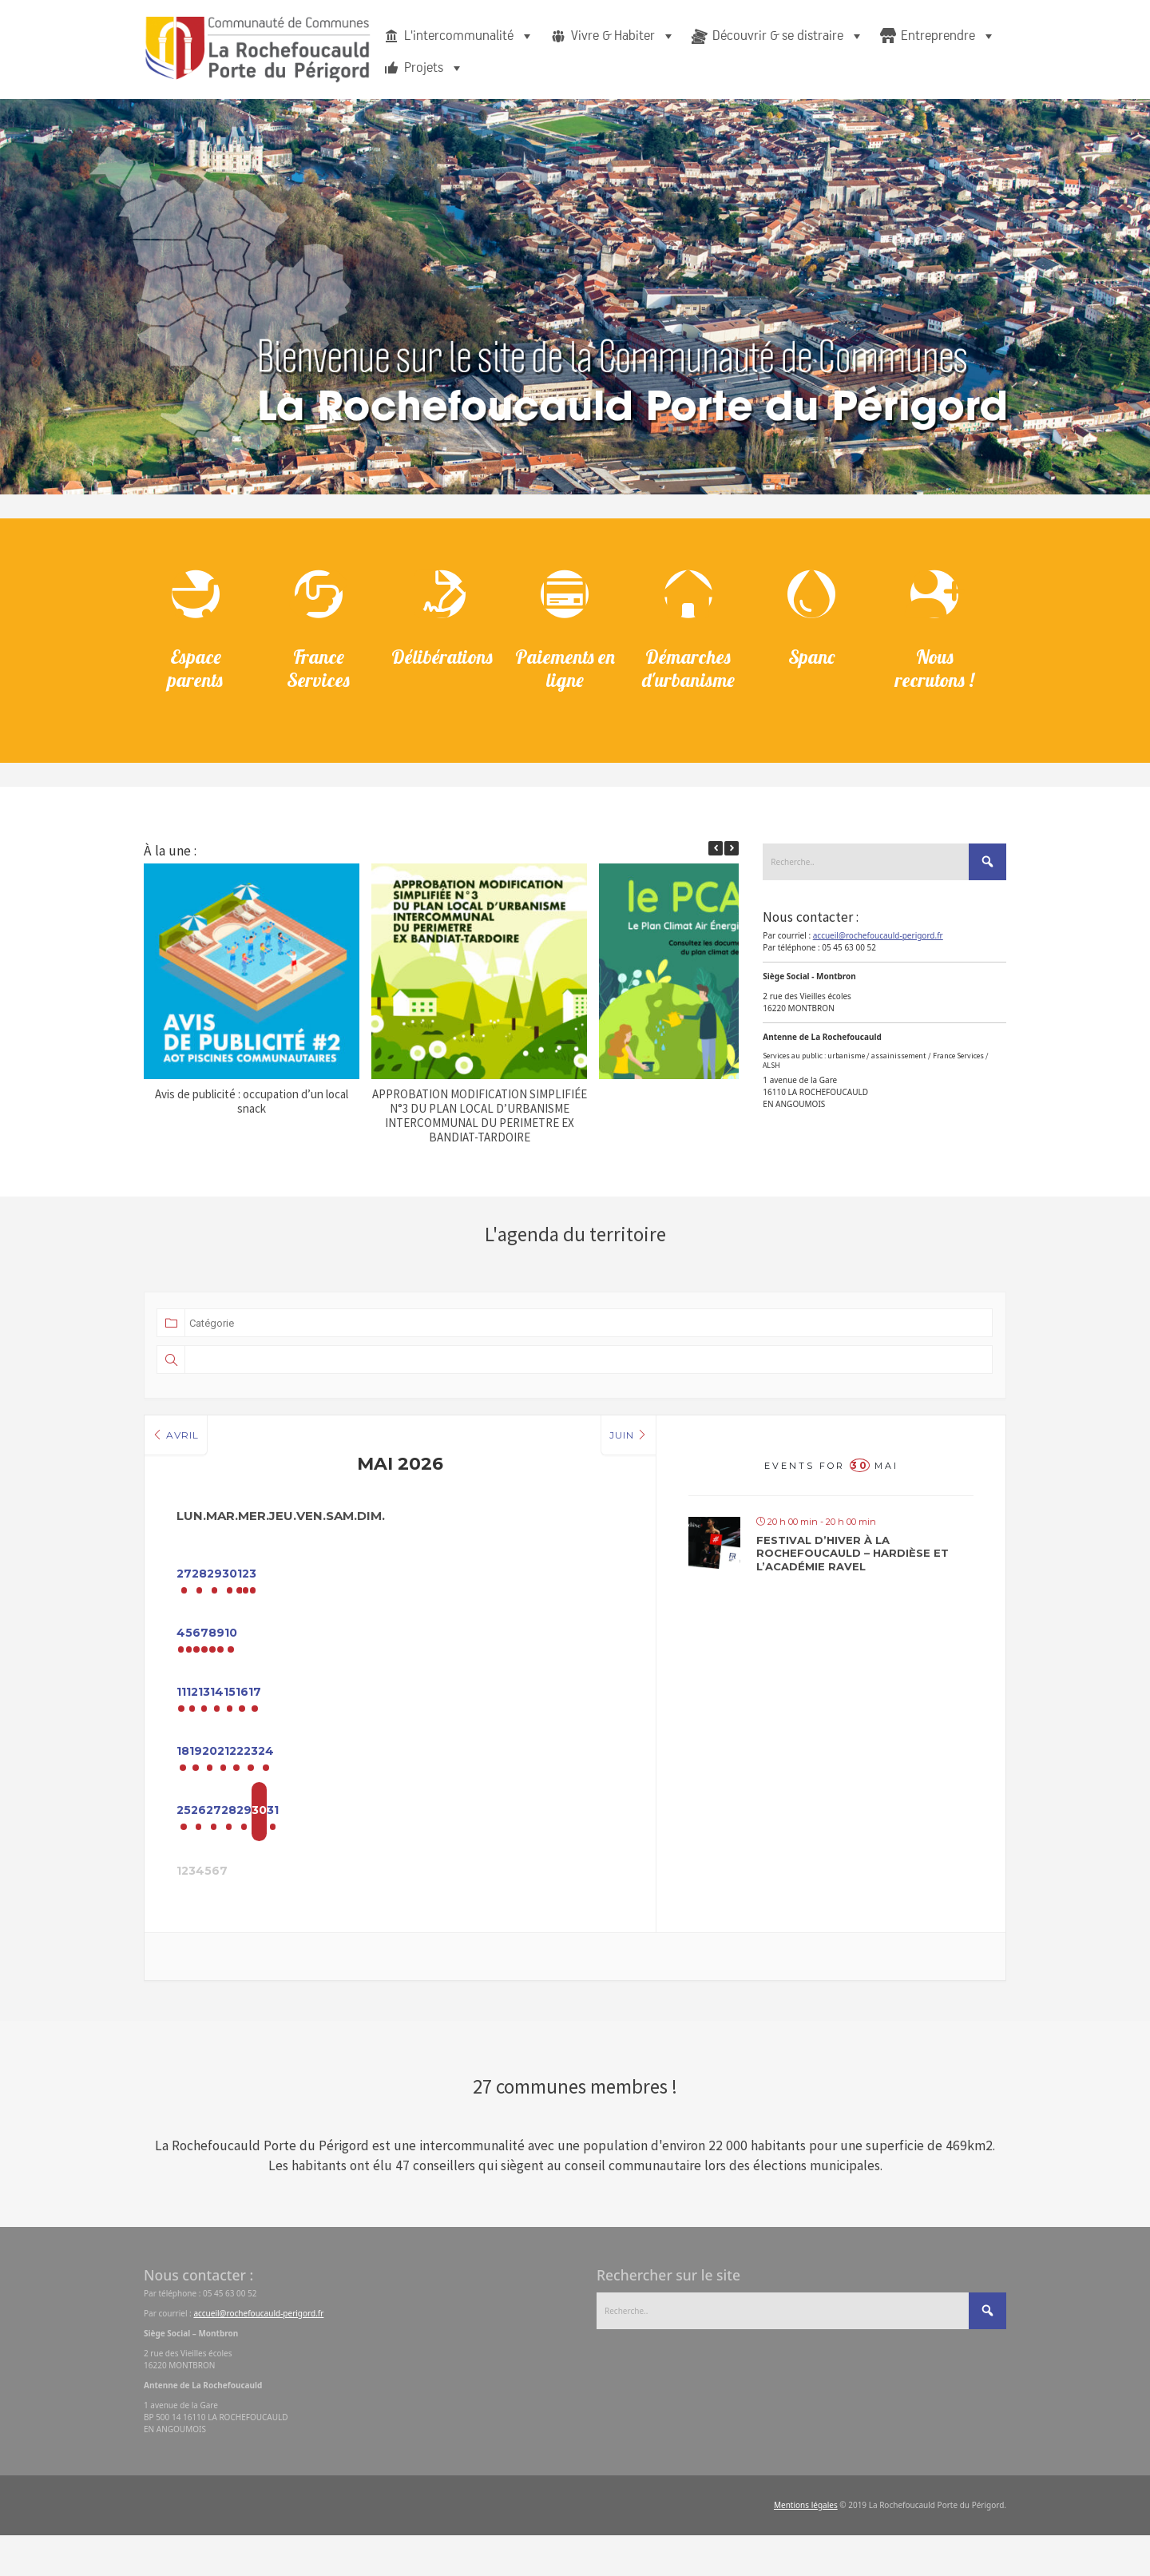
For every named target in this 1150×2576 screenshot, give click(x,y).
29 (336, 1589)
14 (400, 1717)
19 (272, 1781)
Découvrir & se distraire (788, 36)
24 (592, 1781)
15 (464, 1717)
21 (400, 1781)
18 (208, 1781)
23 (528, 1781)
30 (400, 1589)
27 (208, 1589)
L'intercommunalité (469, 36)
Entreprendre (948, 36)
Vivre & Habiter (623, 36)
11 (208, 1717)
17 (591, 1717)
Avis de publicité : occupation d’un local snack (251, 1108)
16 (527, 1717)
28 (272, 1589)
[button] (731, 855)
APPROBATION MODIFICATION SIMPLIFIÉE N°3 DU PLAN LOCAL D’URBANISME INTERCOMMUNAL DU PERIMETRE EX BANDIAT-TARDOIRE (479, 1123)
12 (273, 1717)
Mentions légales (806, 2545)
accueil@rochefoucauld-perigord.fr (878, 942)
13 (337, 1717)
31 (592, 1845)
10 (591, 1653)
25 (208, 1845)
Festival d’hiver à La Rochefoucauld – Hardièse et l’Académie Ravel (852, 1560)
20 (336, 1781)
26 (272, 1845)
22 (464, 1781)
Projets (434, 68)
